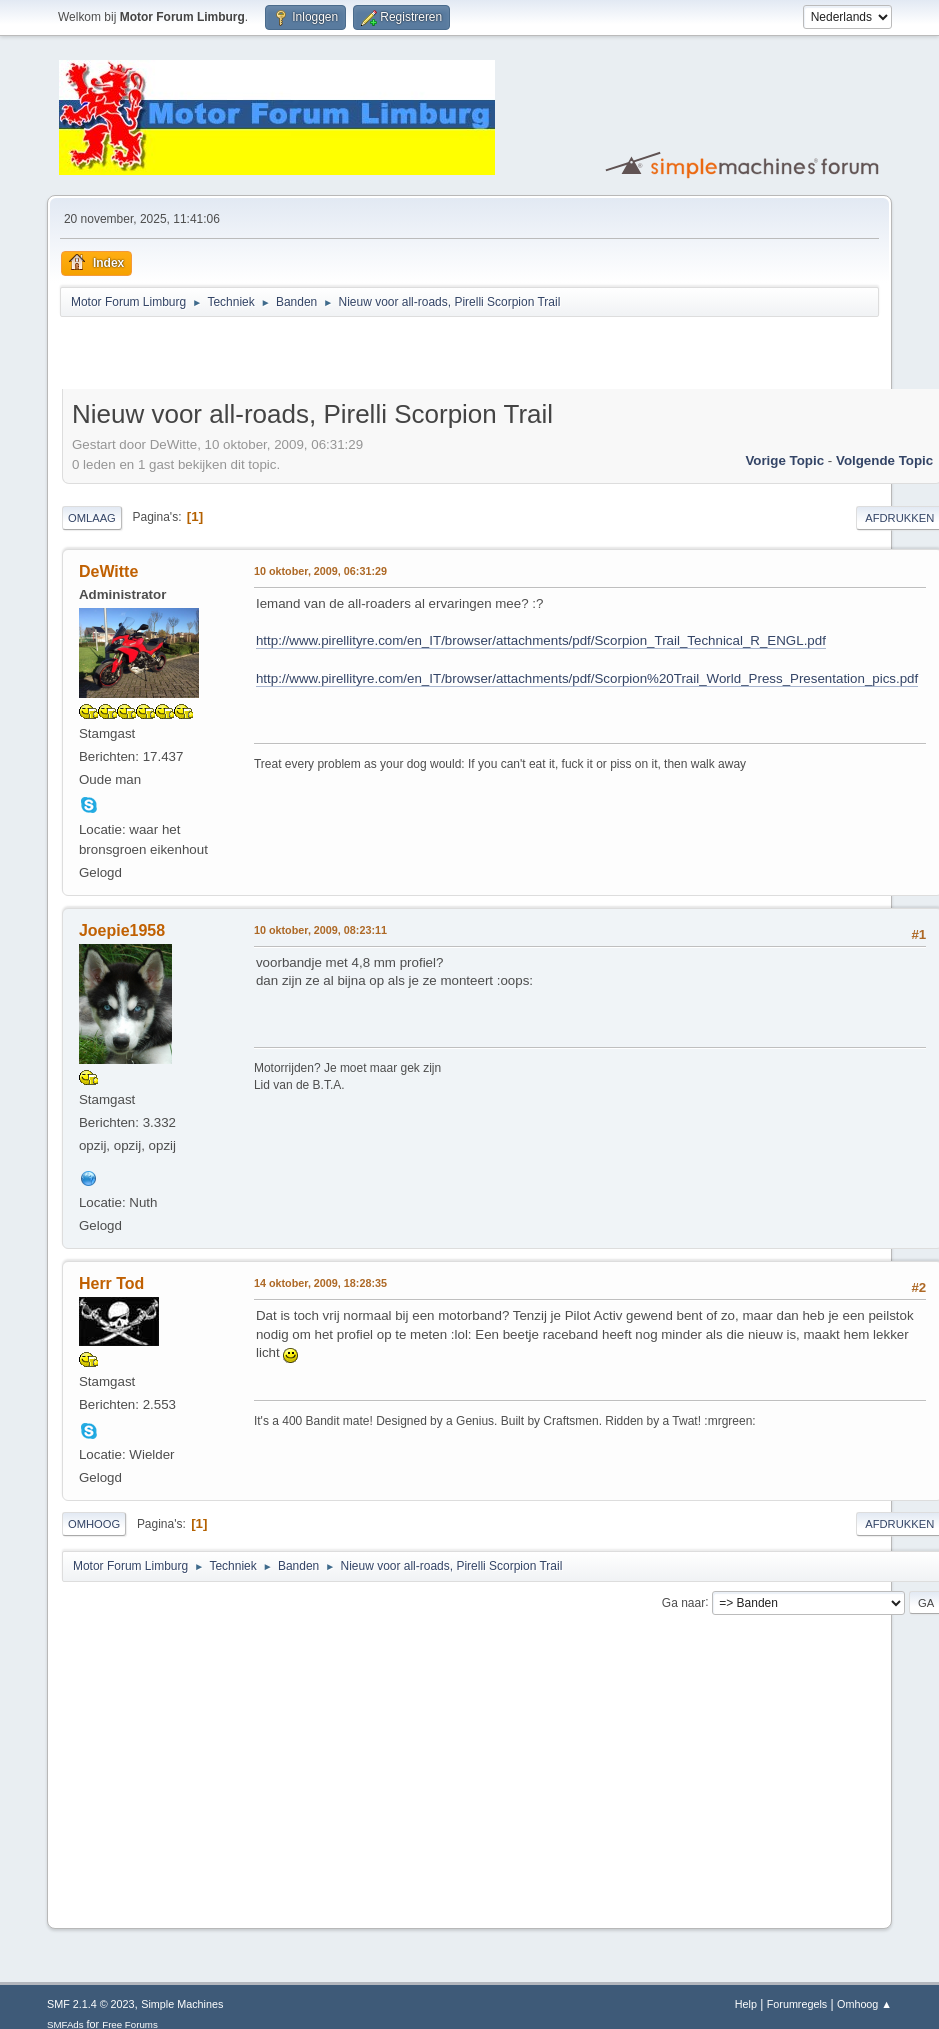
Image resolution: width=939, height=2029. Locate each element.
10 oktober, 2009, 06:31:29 (320, 571)
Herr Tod (111, 1283)
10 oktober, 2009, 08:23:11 (320, 930)
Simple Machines (182, 2004)
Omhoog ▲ (864, 2004)
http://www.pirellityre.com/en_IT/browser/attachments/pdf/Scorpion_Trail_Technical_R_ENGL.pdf (541, 640)
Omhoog (94, 1524)
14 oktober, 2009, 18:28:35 (320, 1283)
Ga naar (683, 1602)
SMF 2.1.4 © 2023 (91, 2004)
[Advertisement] (296, 356)
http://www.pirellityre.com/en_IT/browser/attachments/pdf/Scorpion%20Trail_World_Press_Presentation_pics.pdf (587, 678)
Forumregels (797, 2004)
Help (746, 2004)
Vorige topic (784, 460)
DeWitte (108, 571)
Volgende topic (884, 460)
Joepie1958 (122, 930)
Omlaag (92, 518)
